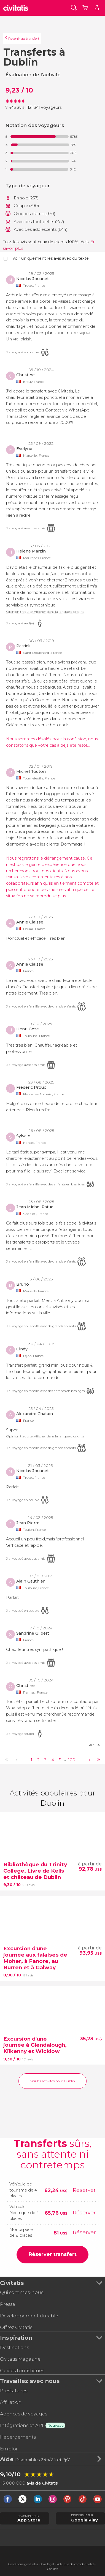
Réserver (84, 2190)
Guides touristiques (22, 2370)
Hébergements (18, 2437)
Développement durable (29, 2315)
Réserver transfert (52, 2254)
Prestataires (13, 2390)
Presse (7, 2304)
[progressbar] (39, 136)
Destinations (14, 2347)
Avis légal (47, 2564)
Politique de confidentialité (75, 2564)
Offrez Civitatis (16, 2327)
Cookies (52, 2569)
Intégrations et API (21, 2425)
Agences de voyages (23, 2414)
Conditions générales (23, 2564)
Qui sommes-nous (21, 2292)
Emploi (8, 2449)
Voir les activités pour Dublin (52, 2081)
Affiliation (10, 2402)
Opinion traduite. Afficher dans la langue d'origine (45, 611)
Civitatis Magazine (20, 2359)
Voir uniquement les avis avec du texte (50, 258)
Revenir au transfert (23, 38)
